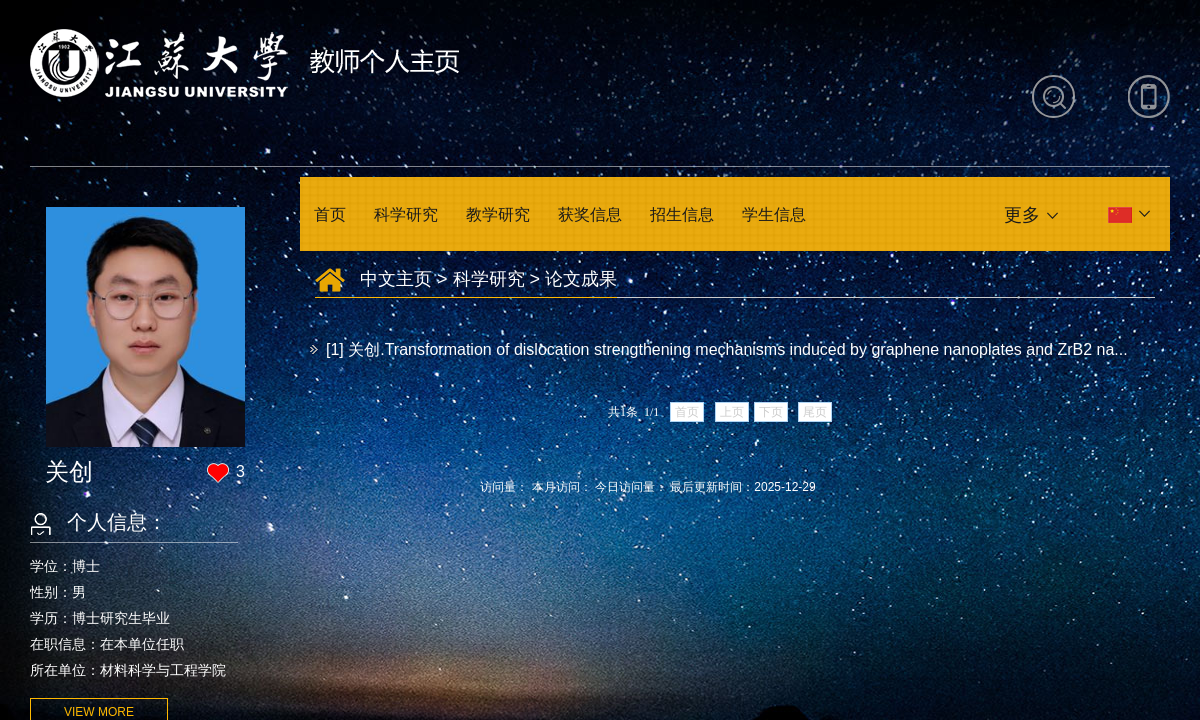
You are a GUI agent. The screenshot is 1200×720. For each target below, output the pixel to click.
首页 (330, 214)
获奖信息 (590, 214)
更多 (1022, 215)
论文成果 (581, 279)
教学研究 (498, 214)
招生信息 (682, 214)
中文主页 (396, 279)
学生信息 (774, 214)
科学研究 (406, 214)
